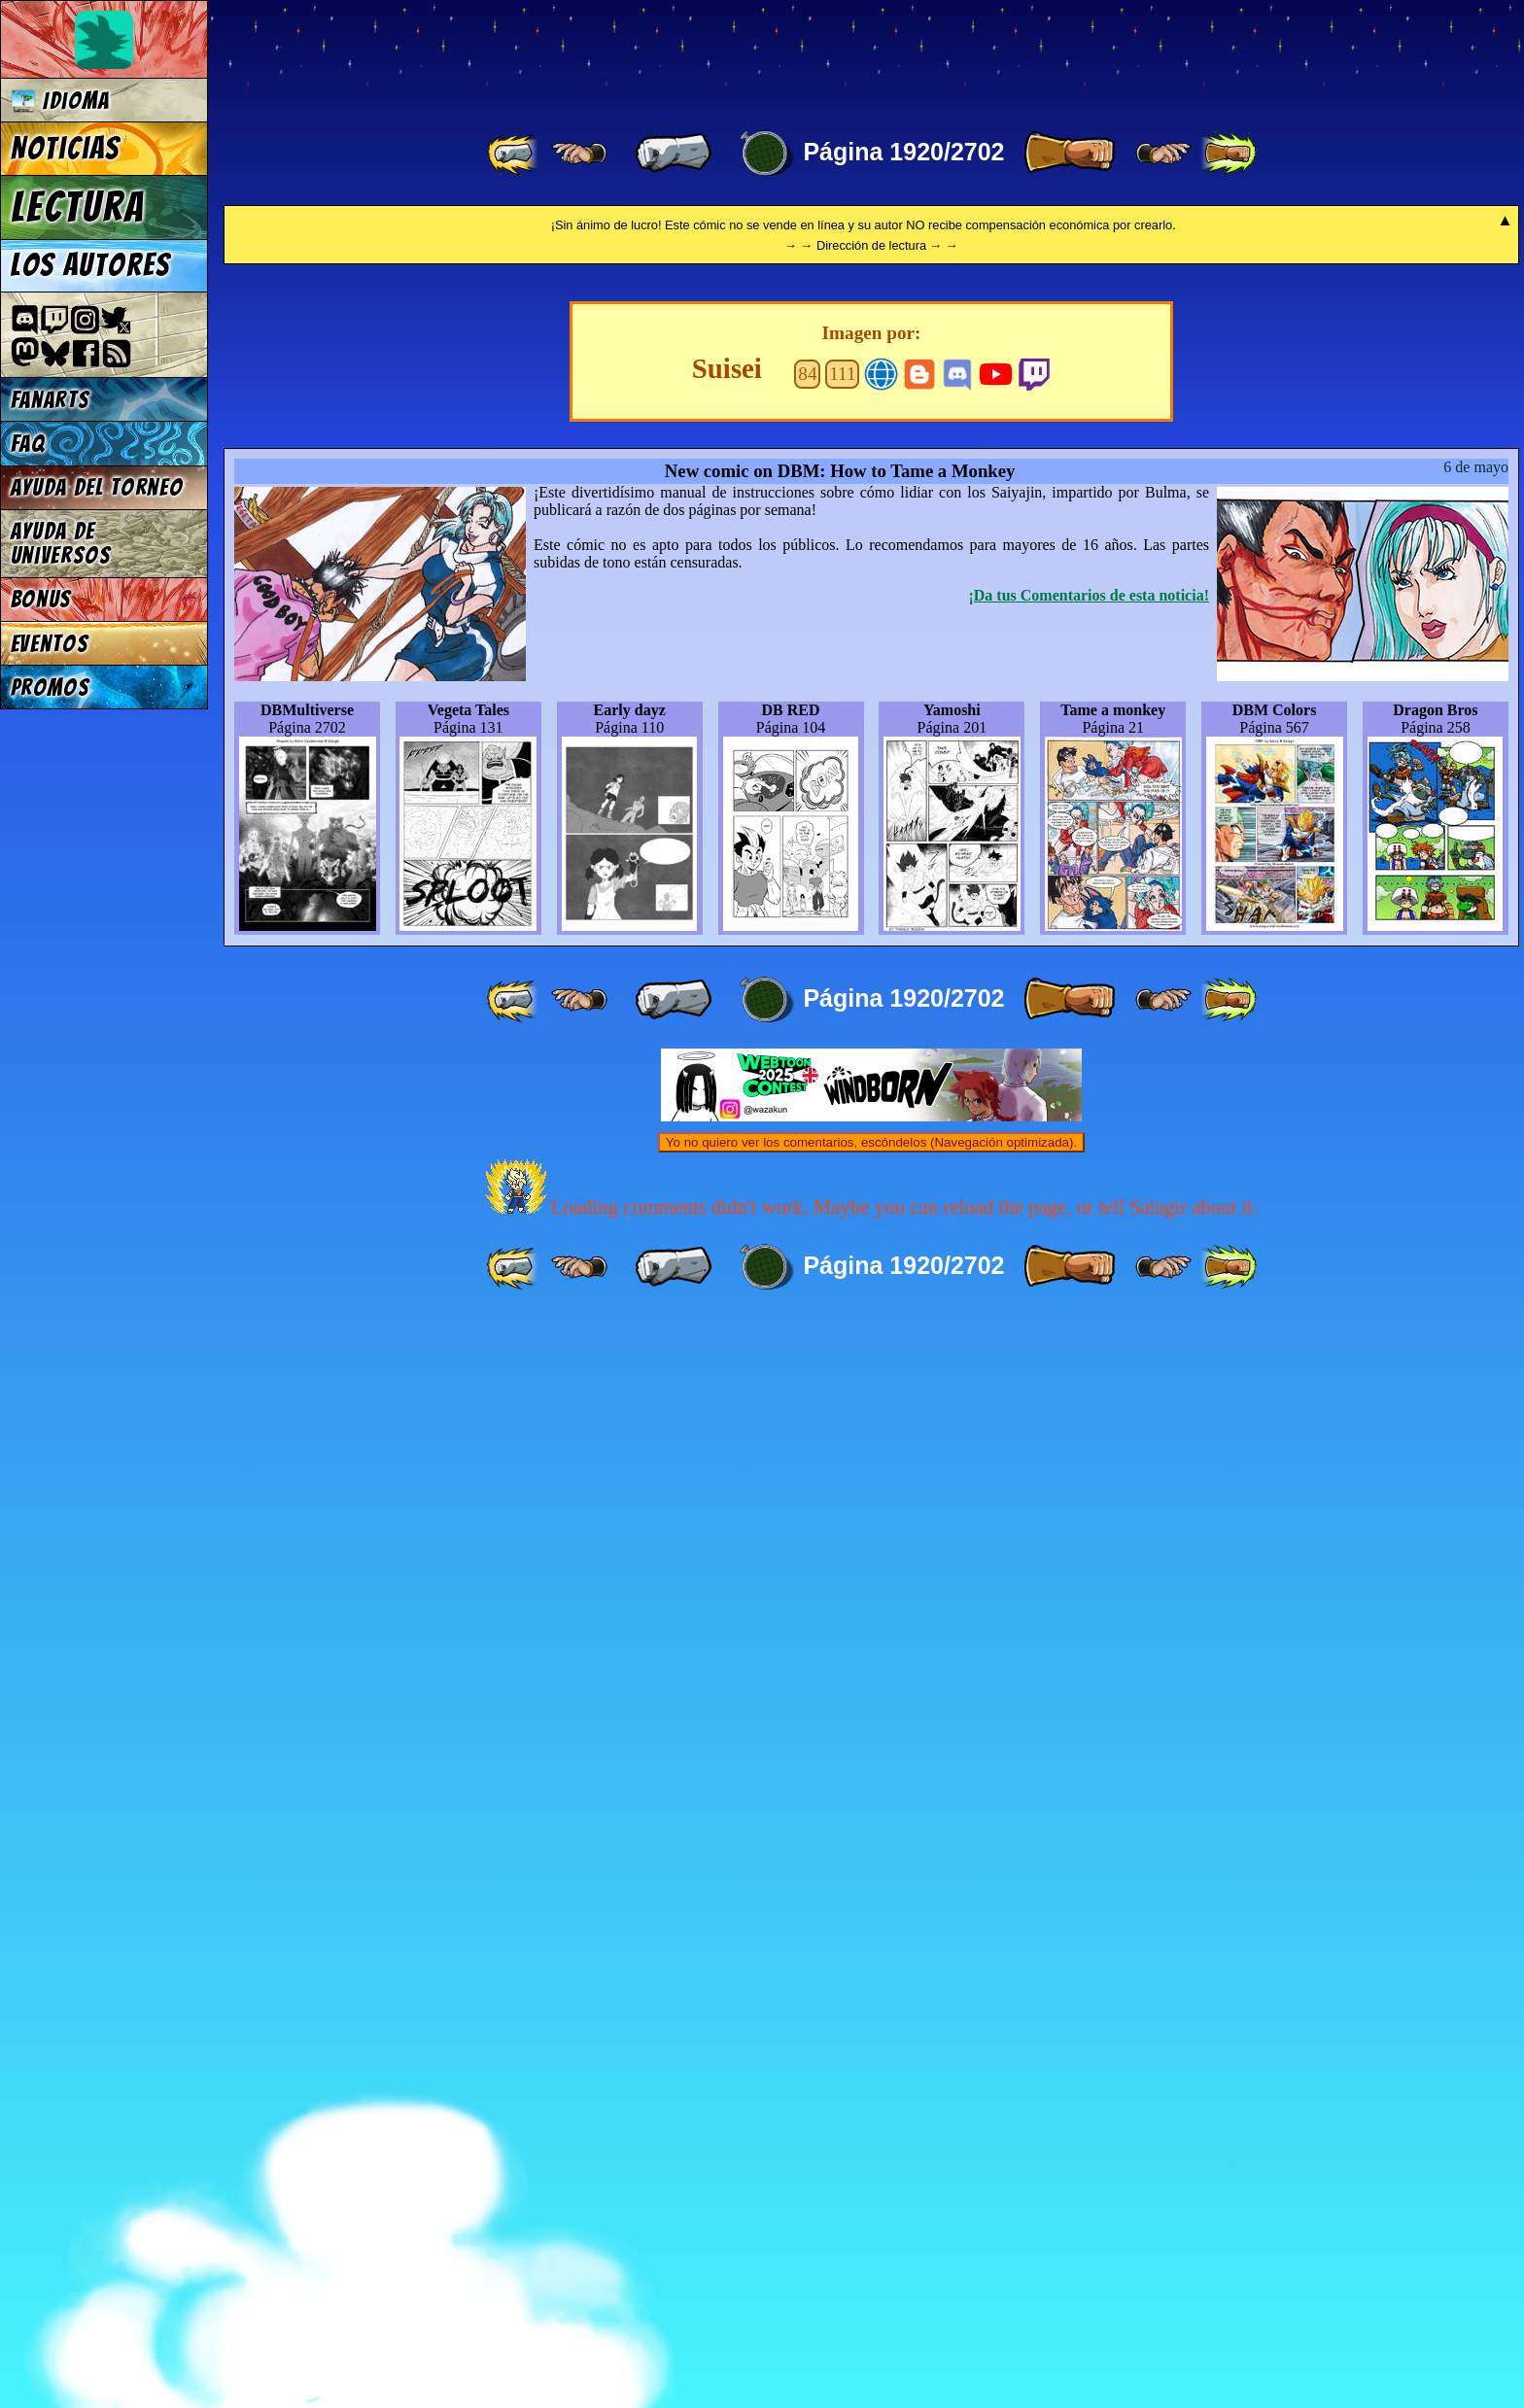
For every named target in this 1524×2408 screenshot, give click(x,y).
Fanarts (50, 400)
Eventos (50, 644)
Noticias (66, 148)
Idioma (61, 100)
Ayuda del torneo (97, 487)
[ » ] (1069, 153)
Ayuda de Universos (61, 543)
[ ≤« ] (579, 153)
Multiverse (507, 55)
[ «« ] (514, 153)
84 (807, 1461)
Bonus (41, 599)
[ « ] (673, 153)
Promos (50, 687)
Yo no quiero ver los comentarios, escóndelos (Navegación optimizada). (871, 2229)
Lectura (78, 207)
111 (842, 1461)
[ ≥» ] (1163, 153)
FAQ (28, 443)
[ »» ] (1228, 153)
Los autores (91, 265)
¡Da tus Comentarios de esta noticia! (1088, 1682)
